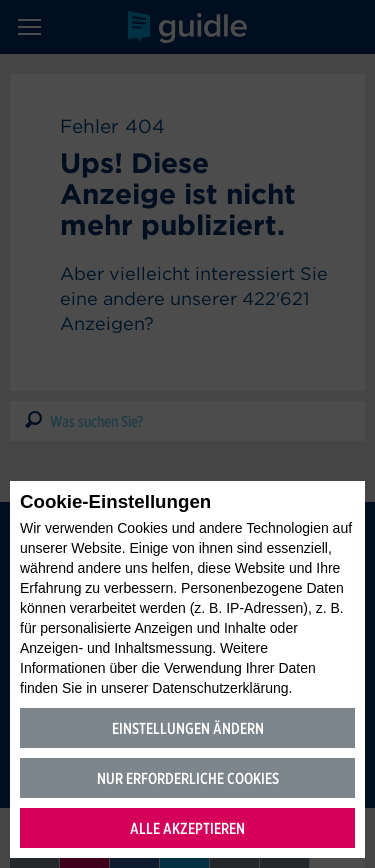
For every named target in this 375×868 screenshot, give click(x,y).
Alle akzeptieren (187, 828)
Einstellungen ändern (188, 728)
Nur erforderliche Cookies (188, 778)
